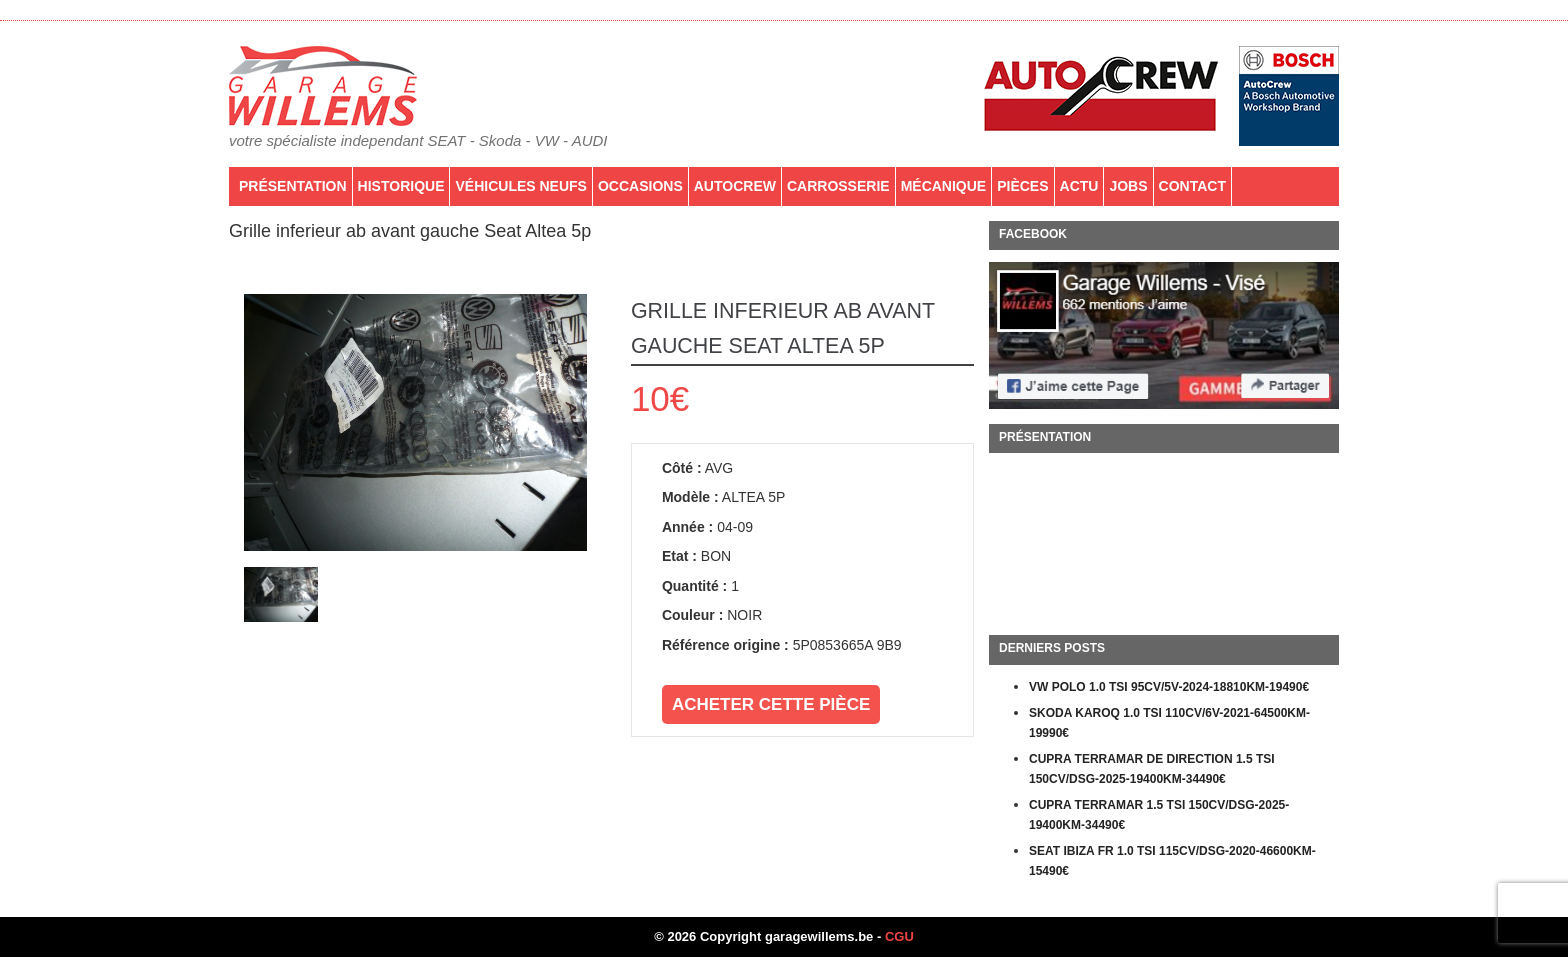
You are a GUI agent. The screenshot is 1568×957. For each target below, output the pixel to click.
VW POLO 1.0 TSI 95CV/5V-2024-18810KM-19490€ (1169, 687)
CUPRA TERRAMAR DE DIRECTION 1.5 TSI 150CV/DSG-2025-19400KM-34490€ (1152, 769)
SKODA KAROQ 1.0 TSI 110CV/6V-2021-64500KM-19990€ (1169, 723)
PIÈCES (1022, 186)
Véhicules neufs (520, 186)
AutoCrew (735, 186)
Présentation (293, 186)
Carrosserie (838, 186)
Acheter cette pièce (771, 704)
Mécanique (944, 186)
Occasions (640, 186)
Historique (401, 186)
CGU (899, 936)
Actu (1079, 186)
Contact (1192, 186)
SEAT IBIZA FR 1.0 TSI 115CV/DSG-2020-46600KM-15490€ (1172, 861)
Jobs (1128, 186)
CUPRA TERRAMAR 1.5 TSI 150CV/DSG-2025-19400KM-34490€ (1159, 815)
